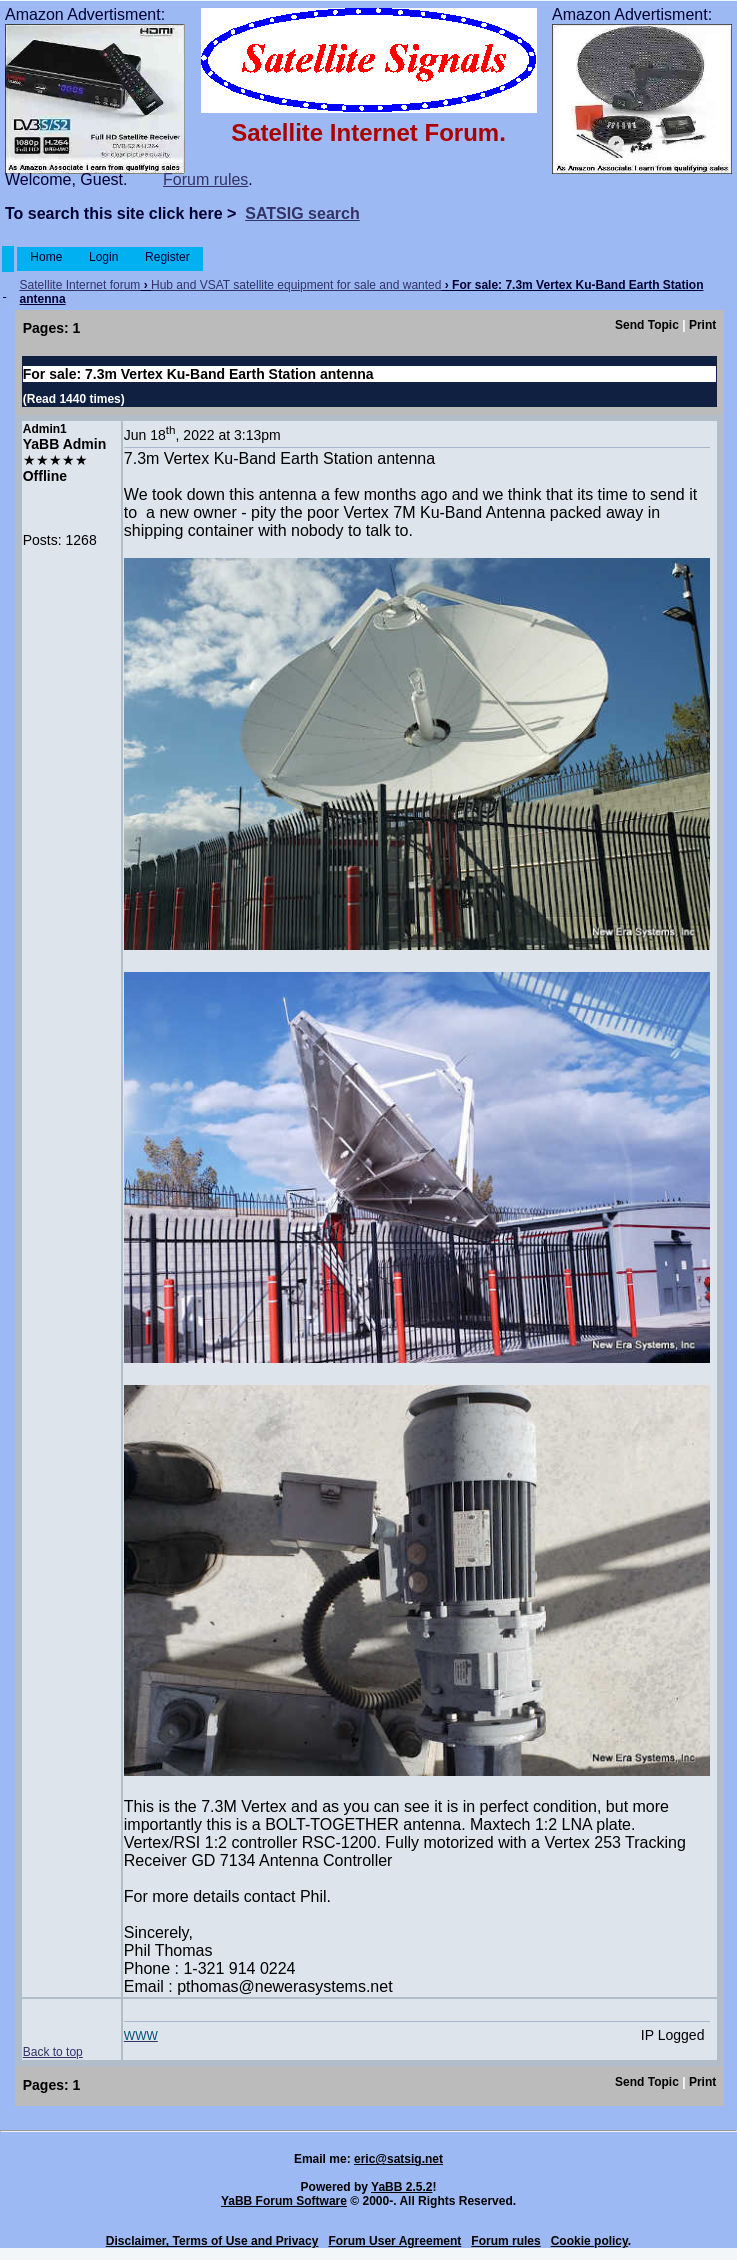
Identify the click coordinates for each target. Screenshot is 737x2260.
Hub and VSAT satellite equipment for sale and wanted (296, 285)
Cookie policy (589, 2241)
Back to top (53, 2052)
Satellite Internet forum (80, 285)
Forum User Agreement (394, 2241)
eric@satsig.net (398, 2159)
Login (104, 257)
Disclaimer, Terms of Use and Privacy (212, 2241)
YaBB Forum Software (284, 2201)
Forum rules (205, 179)
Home (46, 257)
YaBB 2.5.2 (401, 2187)
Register (167, 257)
